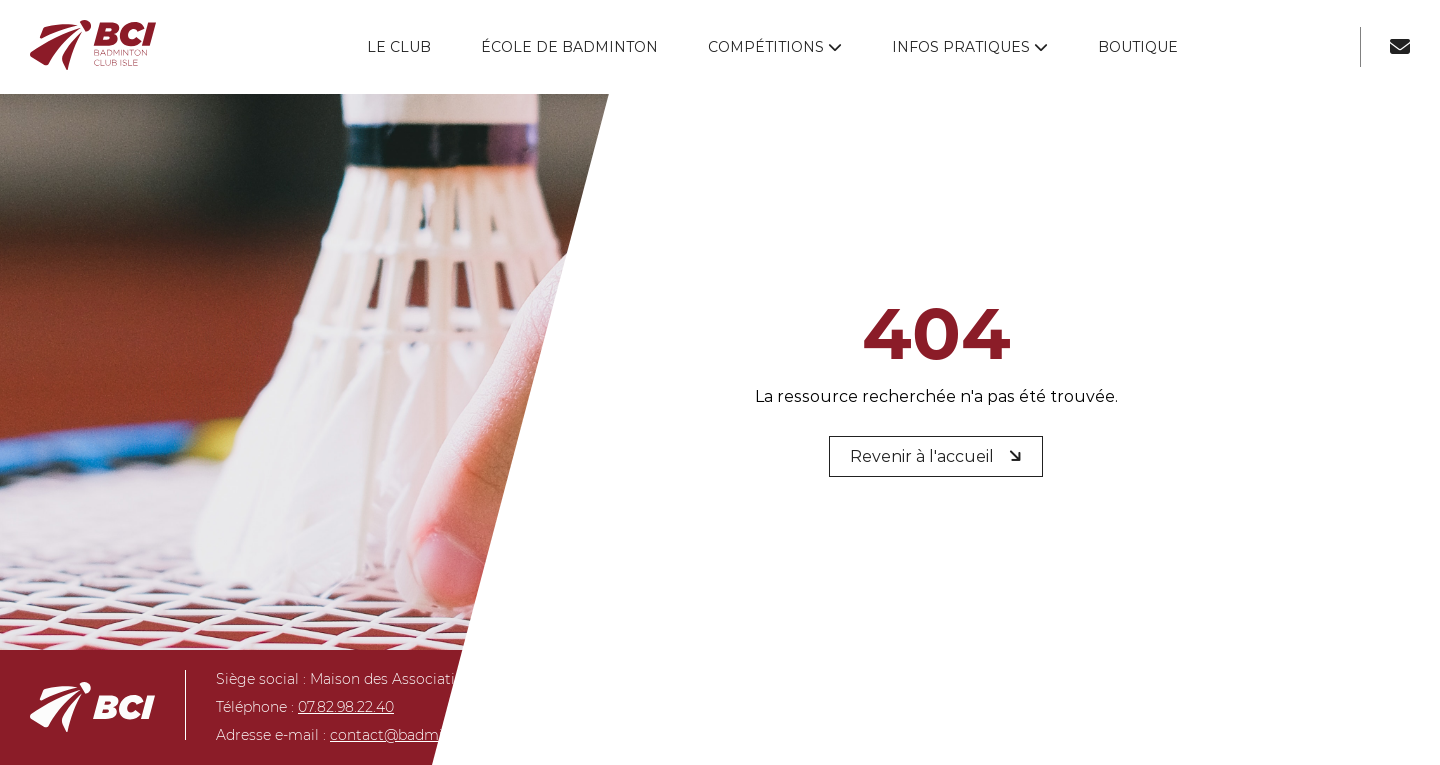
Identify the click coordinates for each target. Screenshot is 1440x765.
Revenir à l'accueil (938, 455)
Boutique (1138, 47)
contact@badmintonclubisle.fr (437, 735)
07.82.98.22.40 (346, 707)
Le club (399, 47)
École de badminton (569, 47)
